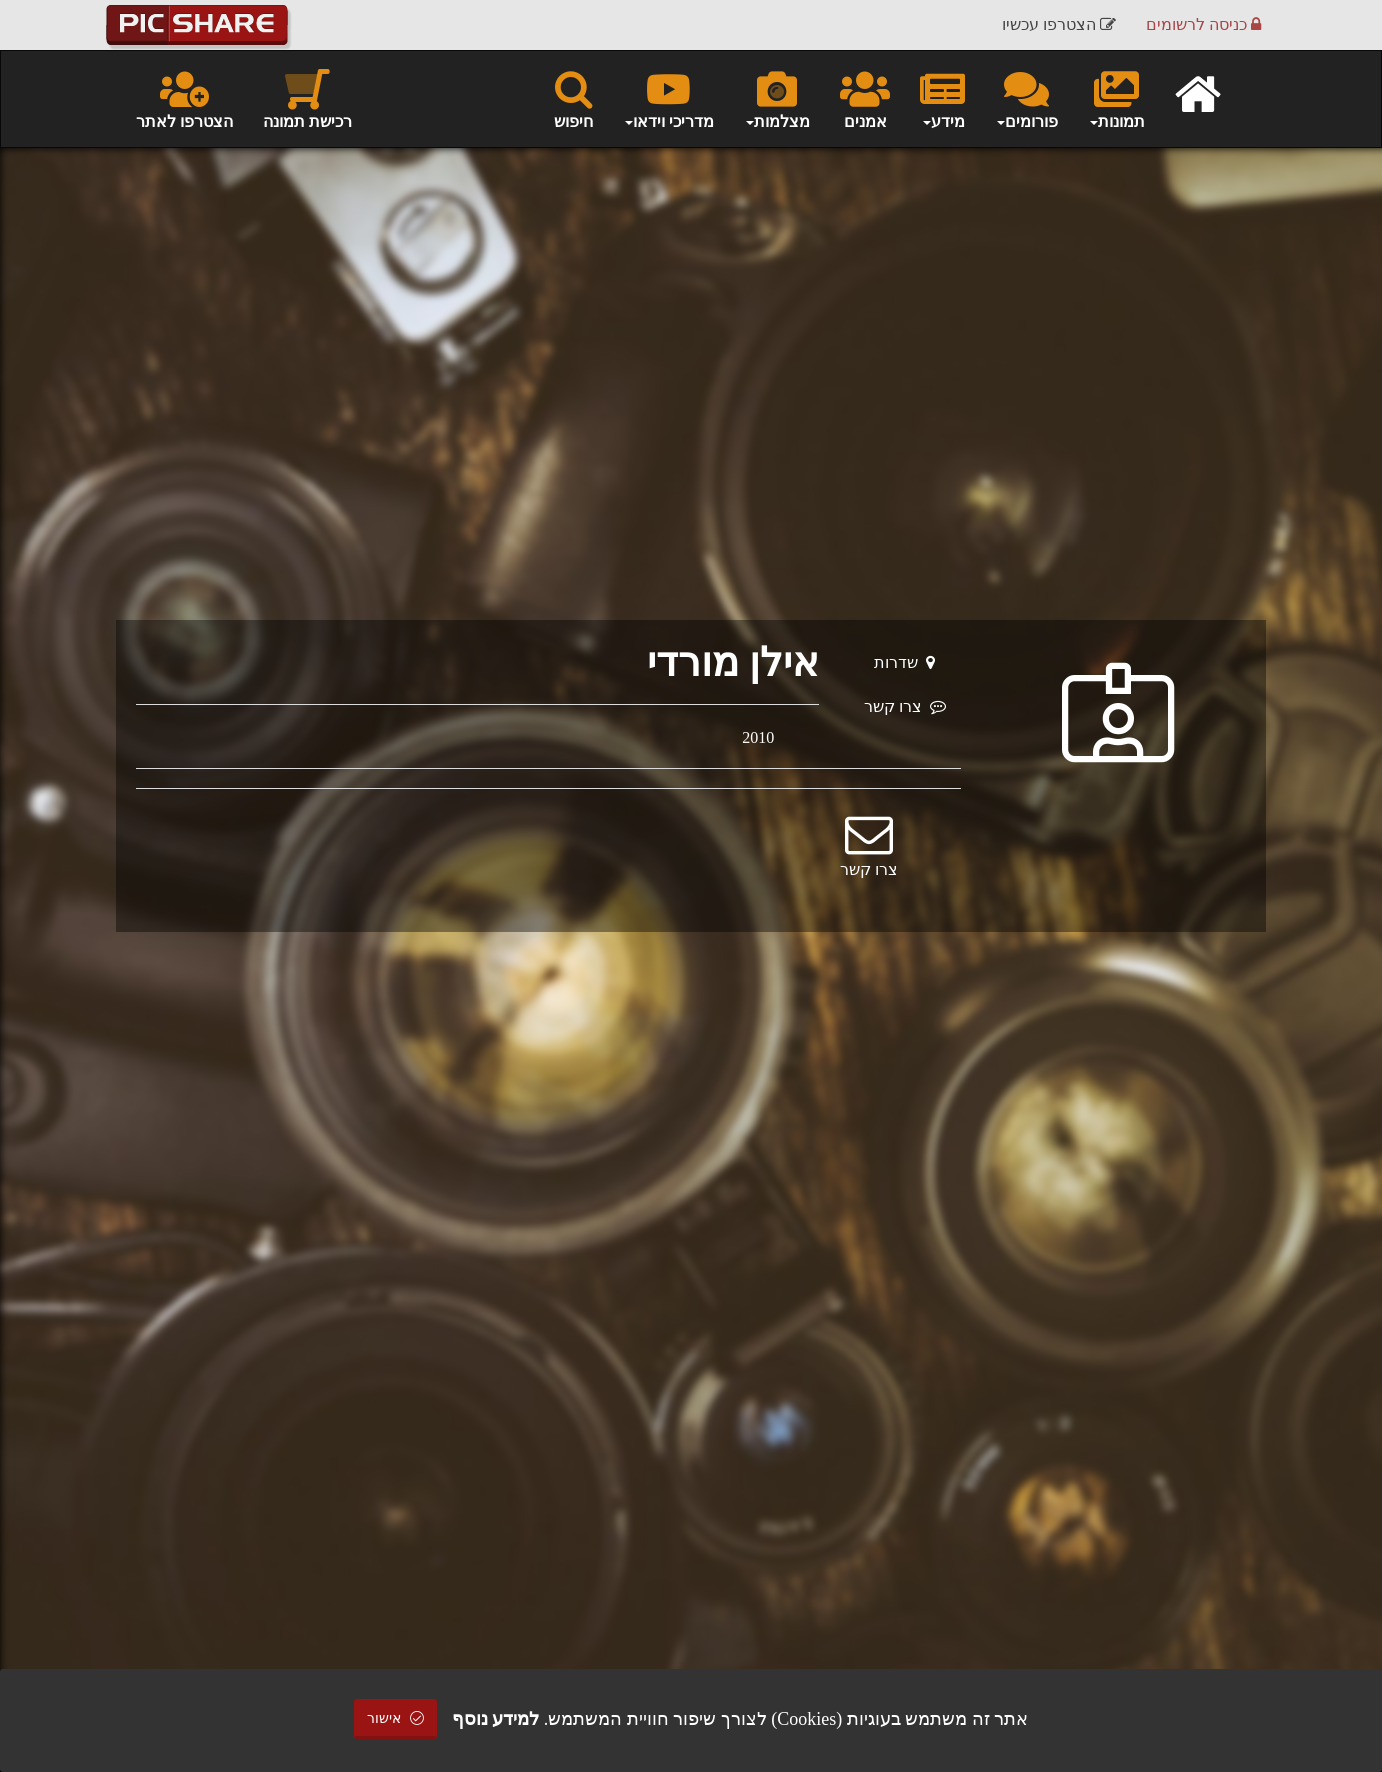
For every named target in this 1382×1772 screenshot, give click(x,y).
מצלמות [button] (777, 98)
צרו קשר (905, 706)
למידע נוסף (496, 1719)
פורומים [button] (1026, 98)
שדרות (904, 662)
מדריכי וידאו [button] (668, 98)
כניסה (1203, 24)
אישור (396, 1718)
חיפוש (573, 98)
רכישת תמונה (307, 98)
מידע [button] (942, 98)
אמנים (865, 98)
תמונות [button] (1116, 98)
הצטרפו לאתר (184, 98)
